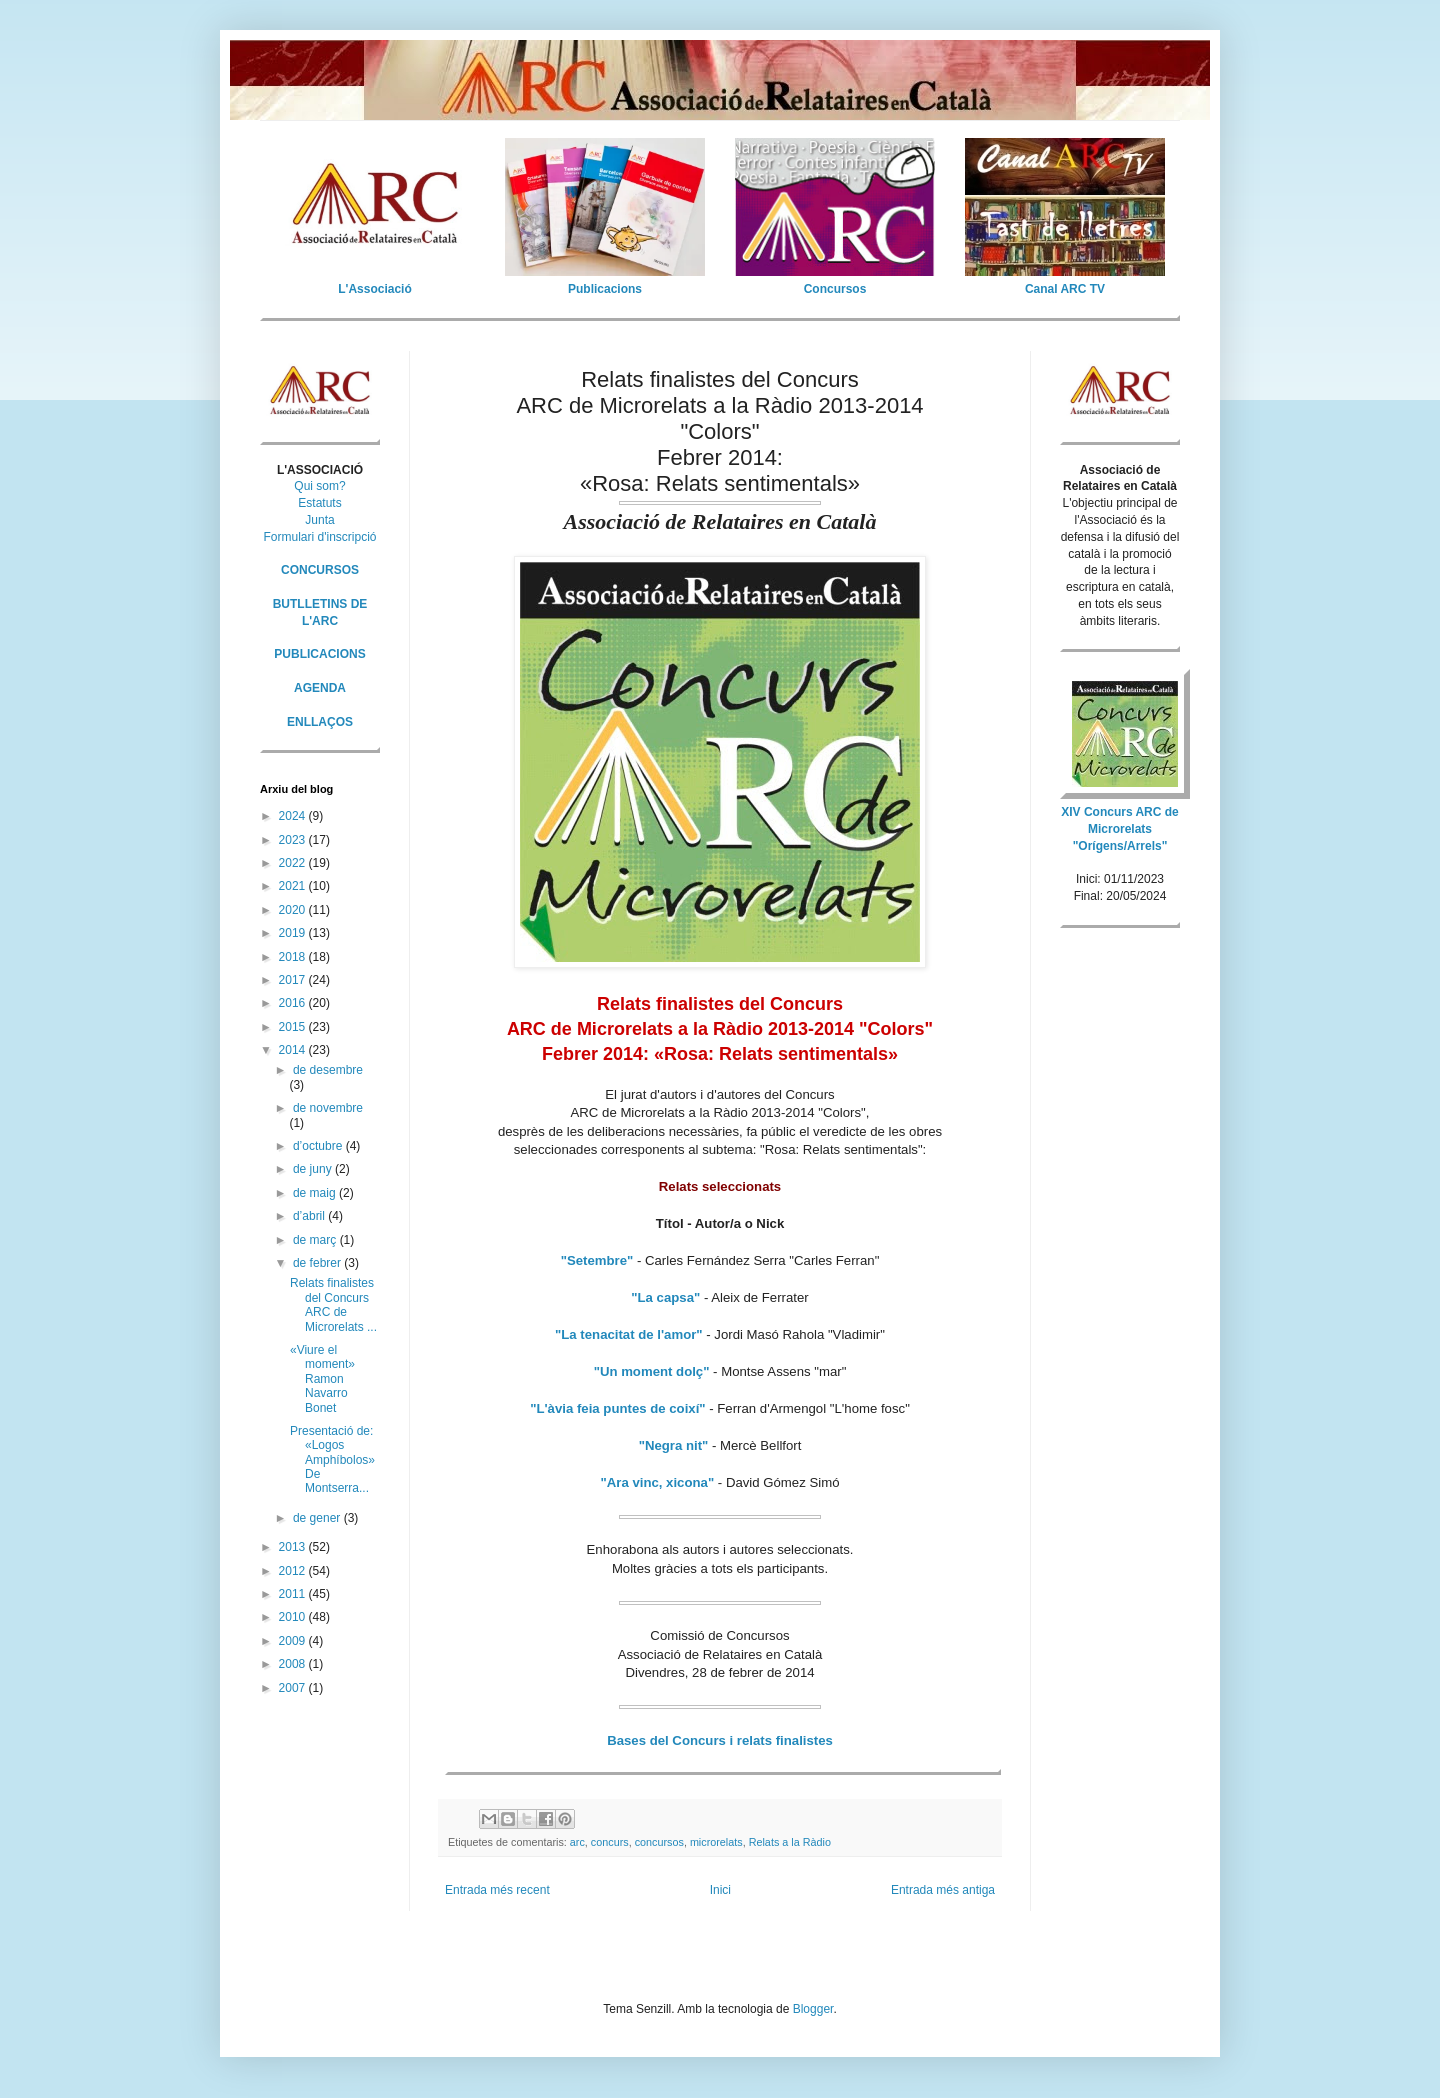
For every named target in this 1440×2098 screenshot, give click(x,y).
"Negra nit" (674, 1445)
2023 (294, 840)
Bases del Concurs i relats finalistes (720, 1740)
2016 (294, 1003)
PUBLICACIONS (319, 654)
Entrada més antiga (943, 1890)
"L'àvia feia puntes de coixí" (617, 1408)
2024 (294, 816)
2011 (294, 1594)
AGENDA (320, 688)
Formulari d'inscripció (320, 537)
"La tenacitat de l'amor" (629, 1334)
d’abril (310, 1216)
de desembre (328, 1070)
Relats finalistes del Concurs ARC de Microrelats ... (333, 1304)
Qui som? (319, 486)
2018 (294, 957)
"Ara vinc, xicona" (658, 1482)
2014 (294, 1050)
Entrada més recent (497, 1890)
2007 (294, 1688)
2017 (294, 980)
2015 (294, 1027)
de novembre (328, 1108)
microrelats (716, 1842)
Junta (319, 520)
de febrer (318, 1263)
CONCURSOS (320, 570)
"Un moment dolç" (652, 1371)
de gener (318, 1518)
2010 (294, 1617)
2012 (294, 1571)
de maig (316, 1193)
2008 (294, 1664)
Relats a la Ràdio (790, 1842)
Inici (720, 1890)
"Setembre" (597, 1260)
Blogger (813, 2009)
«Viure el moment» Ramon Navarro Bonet (322, 1379)
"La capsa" (665, 1297)
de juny (314, 1169)
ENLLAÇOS (320, 722)
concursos (659, 1842)
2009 (294, 1641)
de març (316, 1240)
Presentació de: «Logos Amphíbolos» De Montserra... (332, 1460)
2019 (294, 933)
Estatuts (319, 503)
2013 (294, 1547)
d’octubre (319, 1146)
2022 (294, 863)
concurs (610, 1842)
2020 (294, 910)
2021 (294, 886)
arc (577, 1842)
